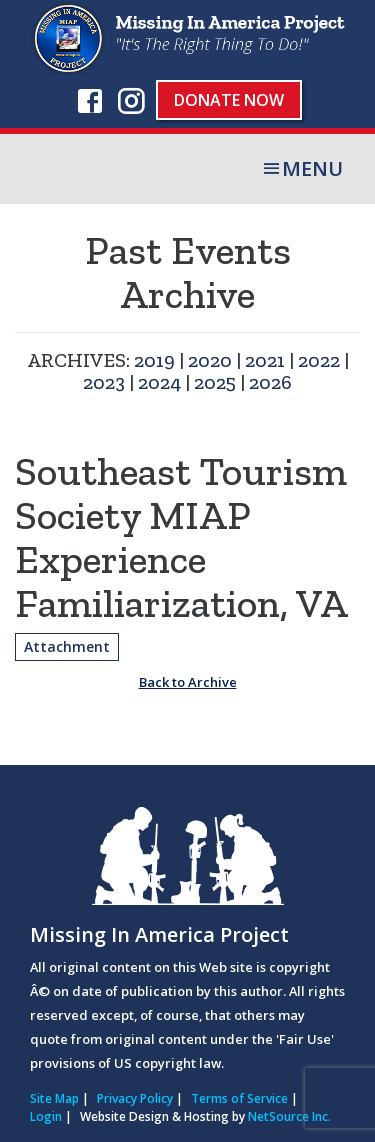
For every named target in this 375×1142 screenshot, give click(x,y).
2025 (215, 382)
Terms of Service (239, 1098)
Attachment (67, 646)
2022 (319, 360)
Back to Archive (188, 682)
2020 (210, 360)
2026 (270, 382)
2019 (154, 360)
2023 (104, 382)
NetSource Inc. (289, 1116)
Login (46, 1116)
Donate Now (229, 100)
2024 (159, 382)
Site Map (54, 1098)
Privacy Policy (135, 1098)
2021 (265, 360)
